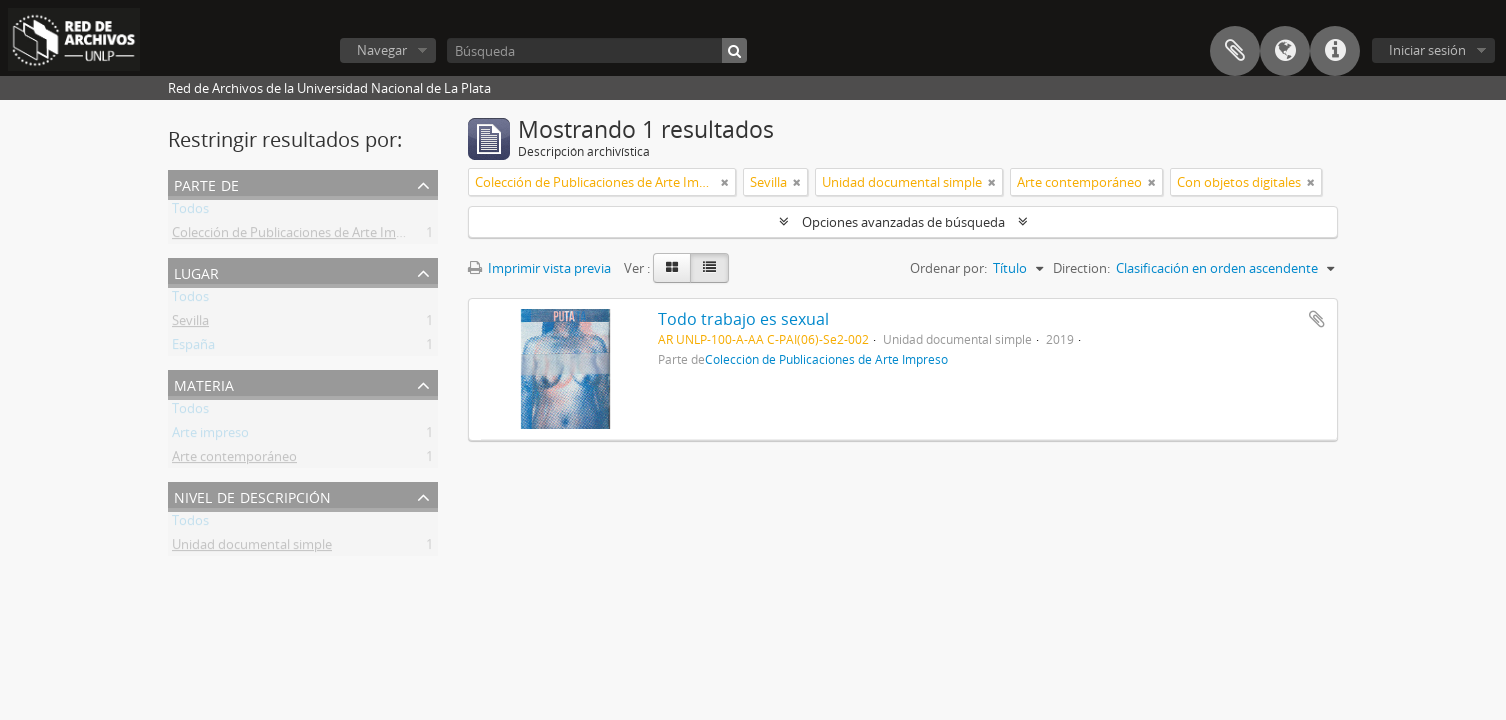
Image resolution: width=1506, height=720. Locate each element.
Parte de (206, 183)
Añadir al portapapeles (1317, 319)
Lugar (196, 271)
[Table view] (709, 268)
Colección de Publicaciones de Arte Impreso (301, 236)
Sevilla (190, 324)
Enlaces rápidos (1335, 51)
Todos (190, 212)
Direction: (1081, 268)
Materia (204, 383)
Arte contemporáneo (234, 460)
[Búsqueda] (597, 50)
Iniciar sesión (1427, 50)
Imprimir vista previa (539, 268)
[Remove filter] (725, 182)
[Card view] (672, 268)
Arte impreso (210, 436)
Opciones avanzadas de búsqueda (903, 222)
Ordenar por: (948, 268)
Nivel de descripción (252, 495)
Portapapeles (1235, 51)
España (193, 348)
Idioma (1285, 51)
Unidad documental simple (252, 548)
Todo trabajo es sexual (743, 319)
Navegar (382, 50)
